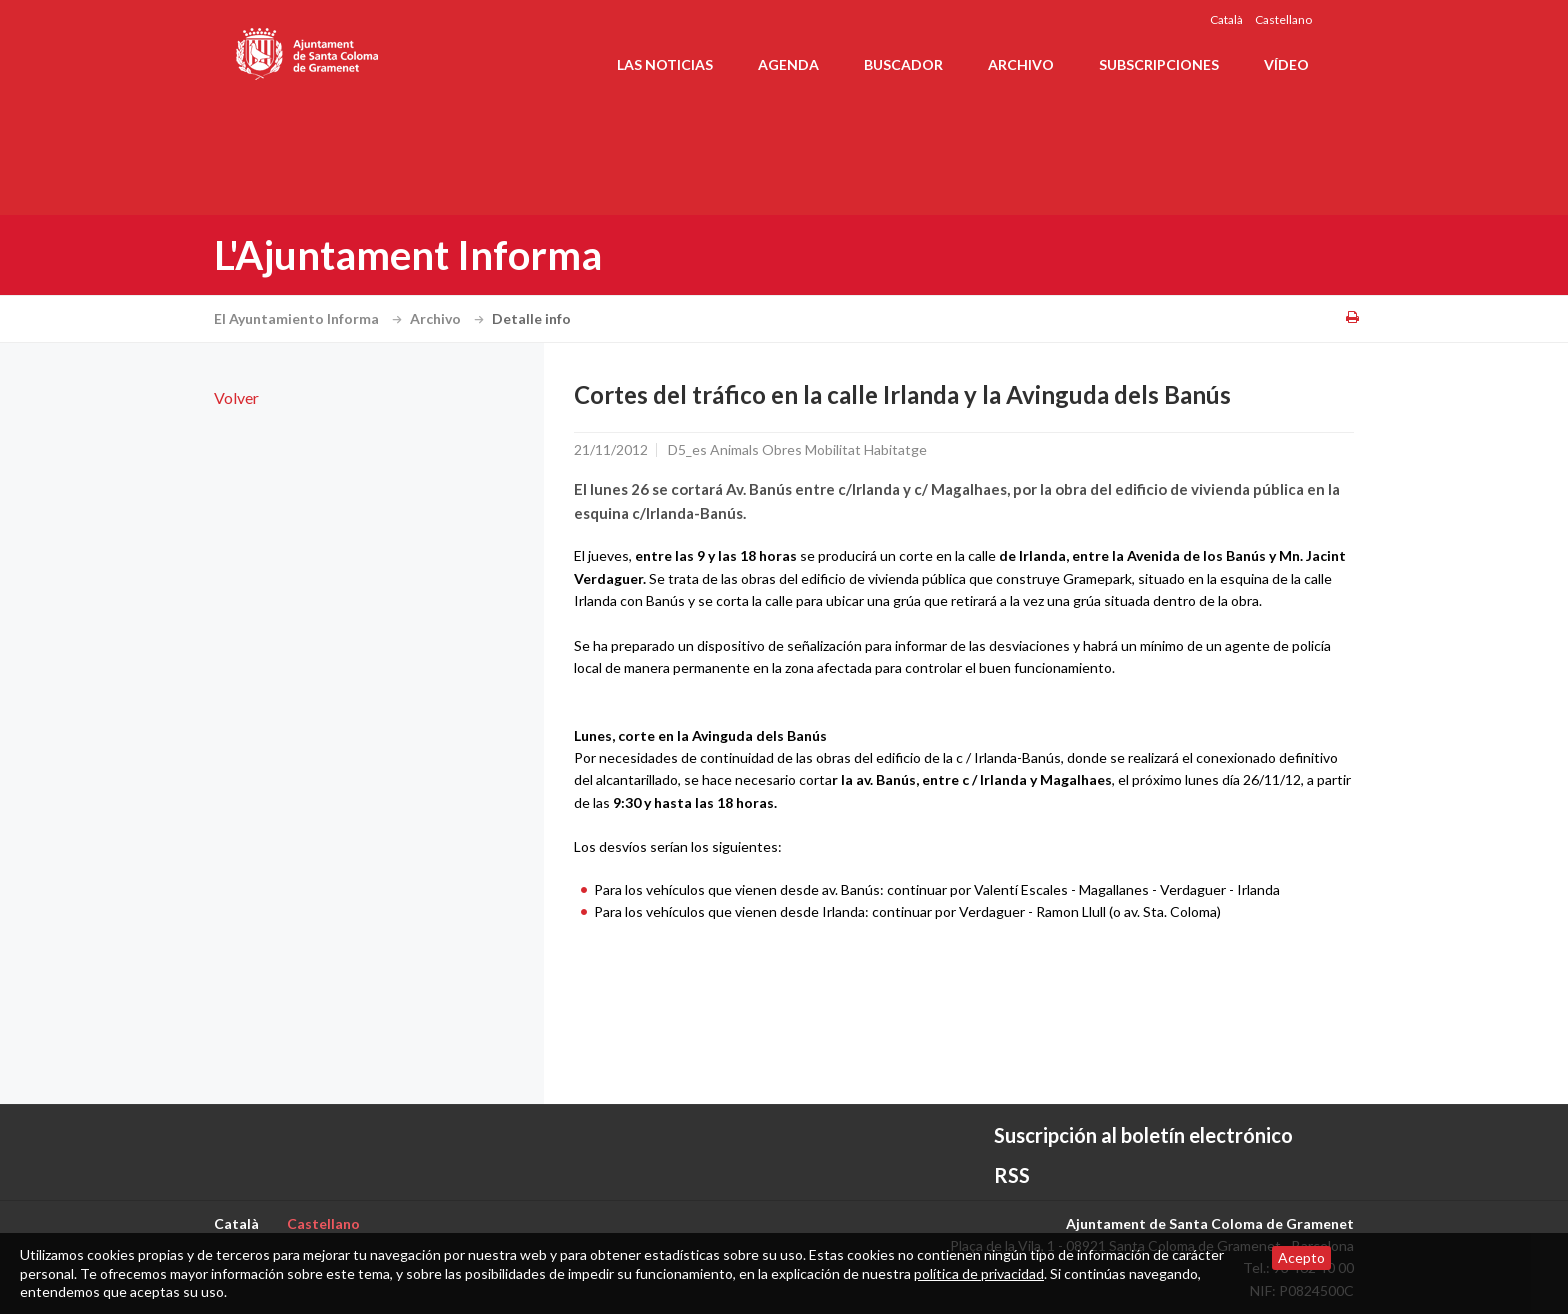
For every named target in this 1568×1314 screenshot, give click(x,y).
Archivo (1021, 64)
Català (1226, 19)
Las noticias (665, 64)
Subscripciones (1159, 64)
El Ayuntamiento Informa (310, 318)
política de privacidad (979, 1273)
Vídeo (1286, 64)
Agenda (788, 64)
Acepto (1301, 1257)
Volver (236, 397)
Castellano (1283, 19)
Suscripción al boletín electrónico (1143, 1135)
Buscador (903, 64)
